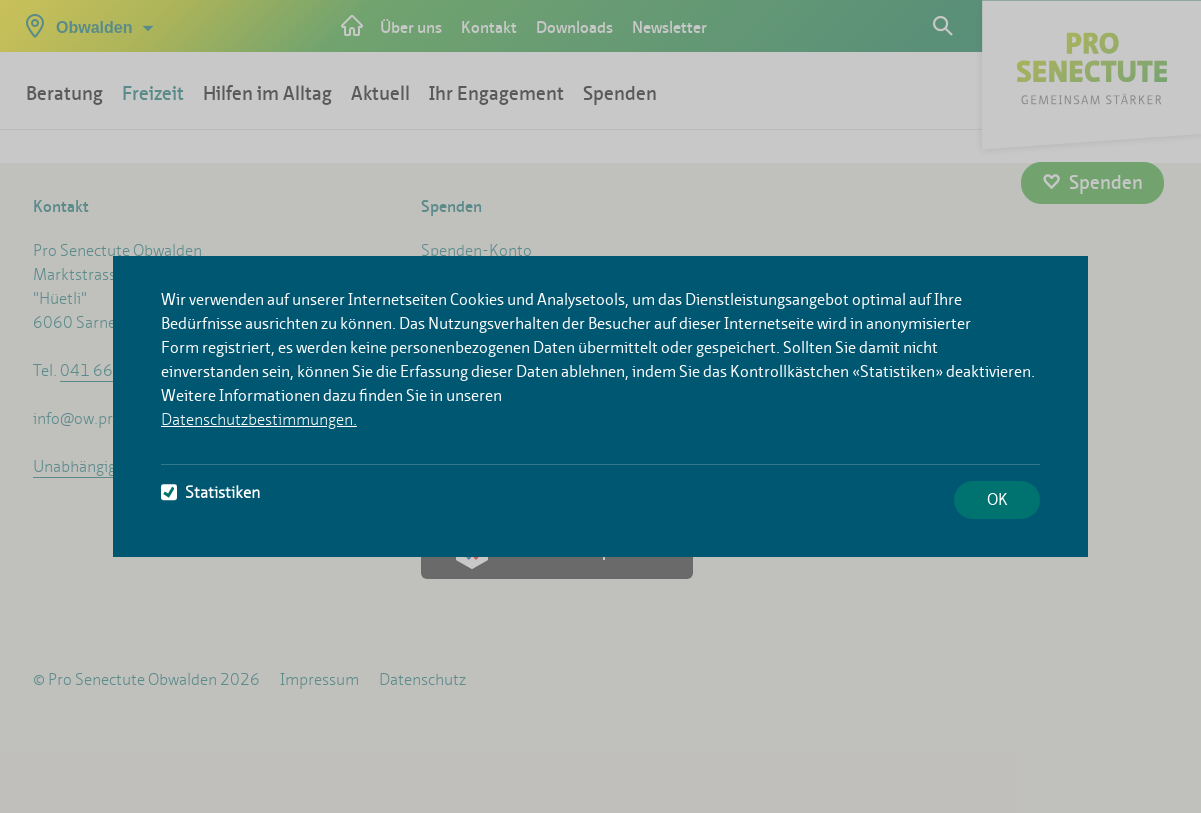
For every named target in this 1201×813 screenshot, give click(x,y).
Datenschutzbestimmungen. (259, 419)
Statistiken (210, 492)
